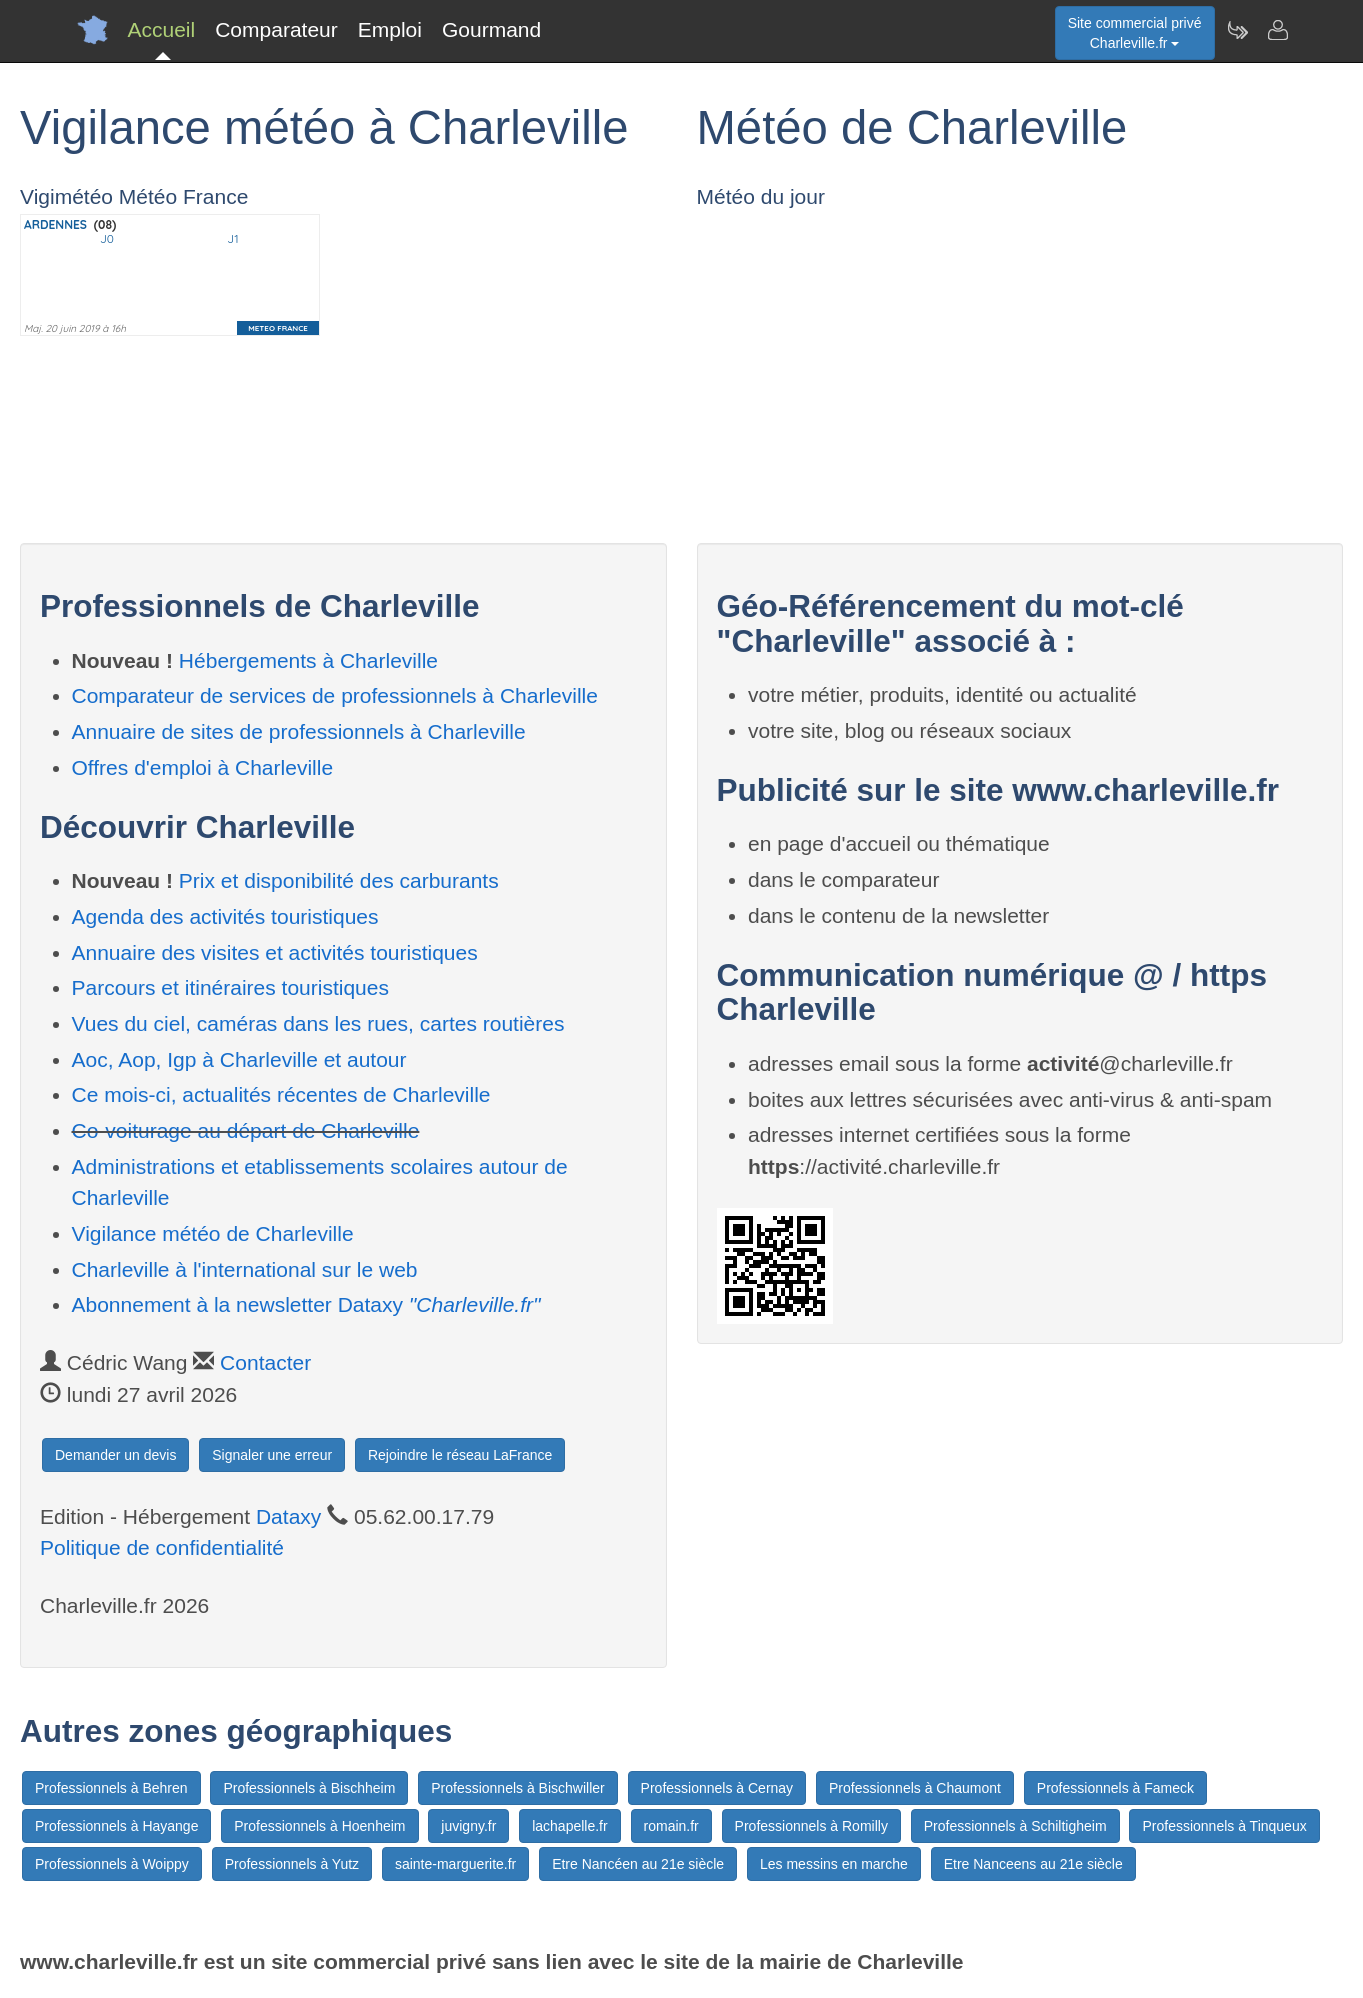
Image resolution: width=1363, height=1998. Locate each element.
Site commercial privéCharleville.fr (1135, 33)
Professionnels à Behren (111, 1788)
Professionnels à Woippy (112, 1864)
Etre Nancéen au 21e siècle (638, 1864)
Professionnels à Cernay (717, 1788)
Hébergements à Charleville (308, 660)
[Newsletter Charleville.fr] (1237, 30)
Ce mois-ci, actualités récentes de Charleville (281, 1094)
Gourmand (491, 29)
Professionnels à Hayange (116, 1826)
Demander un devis (115, 1455)
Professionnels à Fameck (1115, 1788)
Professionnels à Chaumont (915, 1788)
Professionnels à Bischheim (309, 1788)
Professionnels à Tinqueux (1224, 1826)
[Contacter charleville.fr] (1277, 30)
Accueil (162, 29)
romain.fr (671, 1826)
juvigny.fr (468, 1826)
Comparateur (276, 29)
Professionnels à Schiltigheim (1015, 1826)
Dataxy (288, 1516)
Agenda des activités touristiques (225, 916)
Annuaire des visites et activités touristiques (275, 952)
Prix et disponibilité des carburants (339, 880)
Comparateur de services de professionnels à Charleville (335, 695)
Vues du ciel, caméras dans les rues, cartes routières (318, 1023)
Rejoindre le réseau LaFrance (460, 1455)
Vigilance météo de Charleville (213, 1233)
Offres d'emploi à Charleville (203, 767)
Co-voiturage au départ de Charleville (246, 1130)
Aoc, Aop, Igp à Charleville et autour (239, 1059)
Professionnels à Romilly (811, 1826)
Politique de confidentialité (162, 1547)
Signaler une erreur (272, 1455)
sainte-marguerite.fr (455, 1864)
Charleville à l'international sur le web (245, 1269)
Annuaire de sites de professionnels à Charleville (299, 731)
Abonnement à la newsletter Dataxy (306, 1304)
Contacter (265, 1362)
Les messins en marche (834, 1864)
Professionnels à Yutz (292, 1864)
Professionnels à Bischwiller (518, 1788)
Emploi (390, 29)
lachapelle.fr (570, 1826)
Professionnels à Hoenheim (319, 1826)
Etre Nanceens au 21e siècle (1033, 1864)
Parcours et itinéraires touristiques (230, 987)
